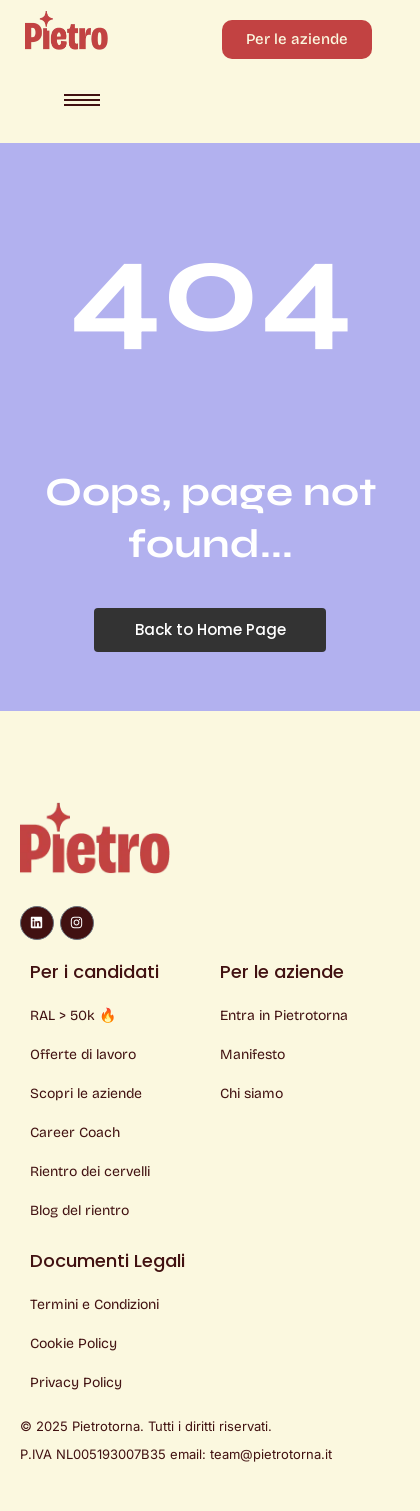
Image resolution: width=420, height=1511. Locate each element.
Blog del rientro (79, 1210)
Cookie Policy (73, 1343)
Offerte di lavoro (83, 1054)
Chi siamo (251, 1093)
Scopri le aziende (86, 1093)
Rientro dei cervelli (90, 1171)
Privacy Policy (76, 1382)
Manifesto (252, 1054)
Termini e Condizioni (94, 1304)
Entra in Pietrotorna (284, 1015)
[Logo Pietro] (66, 30)
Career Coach (75, 1132)
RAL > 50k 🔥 (73, 1015)
